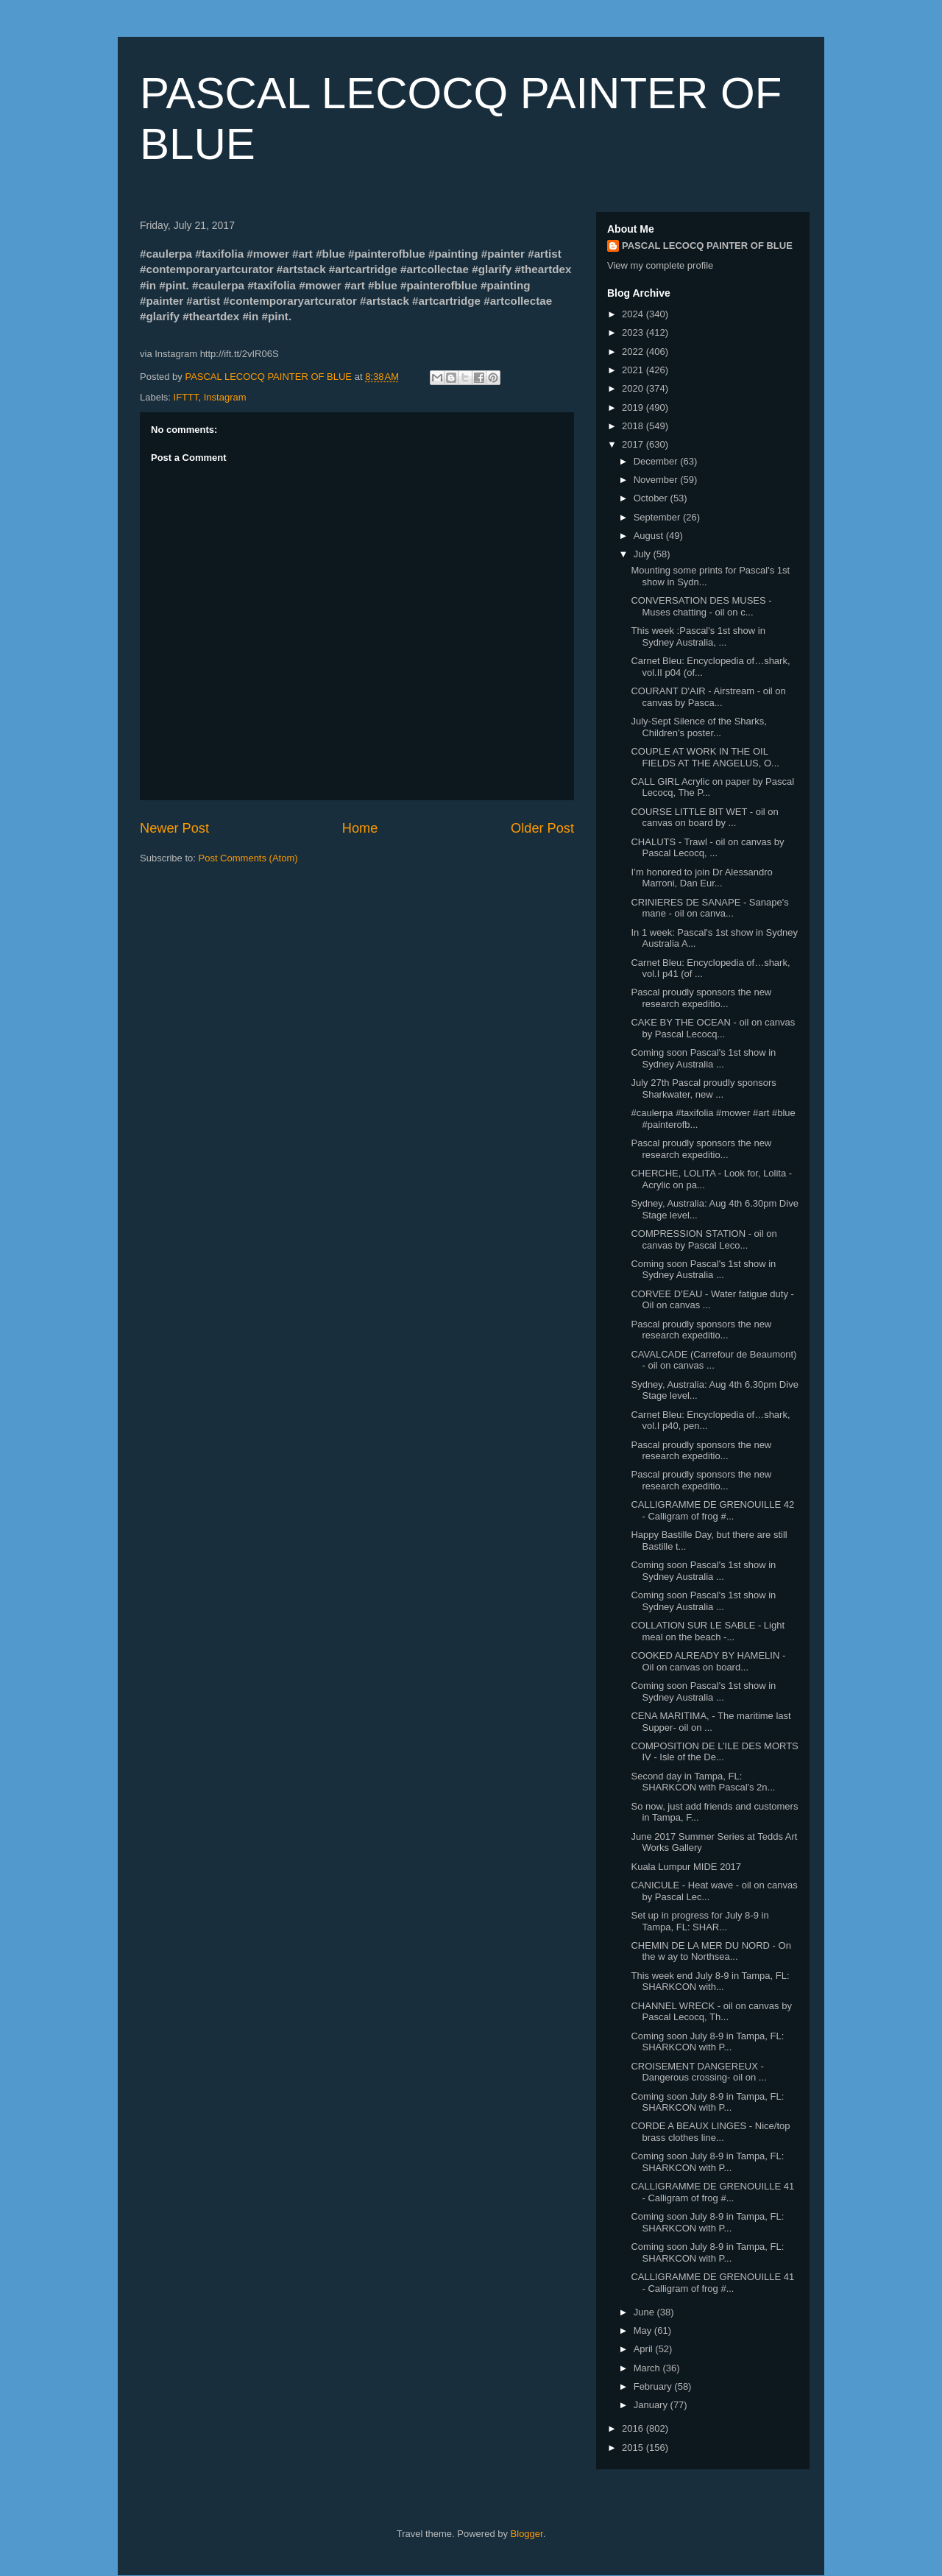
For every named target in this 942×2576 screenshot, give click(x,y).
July (644, 554)
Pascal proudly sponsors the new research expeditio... (701, 998)
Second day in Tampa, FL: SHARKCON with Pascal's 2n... (703, 1782)
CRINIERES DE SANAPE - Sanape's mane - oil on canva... (709, 908)
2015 (634, 2447)
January (652, 2404)
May (644, 2330)
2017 (634, 444)
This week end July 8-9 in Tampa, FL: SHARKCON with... (710, 1981)
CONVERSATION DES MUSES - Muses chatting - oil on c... (701, 606)
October (652, 498)
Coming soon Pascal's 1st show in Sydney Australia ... (703, 1058)
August (650, 535)
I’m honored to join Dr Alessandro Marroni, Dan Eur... (701, 878)
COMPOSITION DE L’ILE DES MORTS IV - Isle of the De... (714, 1751)
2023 (634, 332)
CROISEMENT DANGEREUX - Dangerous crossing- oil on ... (698, 2072)
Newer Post (174, 828)
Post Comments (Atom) (248, 858)
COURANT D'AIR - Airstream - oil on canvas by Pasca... (708, 696)
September (658, 517)
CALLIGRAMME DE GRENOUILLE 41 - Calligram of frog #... (712, 2192)
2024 (634, 314)
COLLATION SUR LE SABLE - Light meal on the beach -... (708, 1631)
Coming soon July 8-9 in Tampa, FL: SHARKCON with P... (707, 2041)
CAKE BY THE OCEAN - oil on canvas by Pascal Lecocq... (713, 1028)
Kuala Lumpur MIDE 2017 (686, 1866)
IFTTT (186, 397)
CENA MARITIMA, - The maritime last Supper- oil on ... (710, 1721)
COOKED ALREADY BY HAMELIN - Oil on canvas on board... (708, 1661)
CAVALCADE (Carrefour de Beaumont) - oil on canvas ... (713, 1360)
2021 (634, 369)
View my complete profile (660, 265)
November (657, 479)
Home (360, 828)
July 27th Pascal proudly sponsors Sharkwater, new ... (703, 1088)
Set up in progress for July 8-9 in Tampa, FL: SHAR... (699, 1921)
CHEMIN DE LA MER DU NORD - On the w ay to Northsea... (710, 1951)
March (648, 2368)
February (654, 2386)
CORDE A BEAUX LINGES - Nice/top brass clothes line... (710, 2131)
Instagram (225, 397)
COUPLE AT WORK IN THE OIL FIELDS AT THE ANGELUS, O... (705, 757)
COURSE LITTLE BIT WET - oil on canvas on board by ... (704, 817)
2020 (634, 388)
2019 (634, 407)
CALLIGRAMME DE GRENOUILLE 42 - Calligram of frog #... (712, 1510)
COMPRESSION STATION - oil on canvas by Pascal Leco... (703, 1239)
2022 (634, 351)
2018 (634, 425)
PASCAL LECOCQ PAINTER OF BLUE (707, 245)
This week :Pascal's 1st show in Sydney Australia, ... (698, 636)
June (645, 2312)
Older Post (542, 828)
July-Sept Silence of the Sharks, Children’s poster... (698, 727)
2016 (634, 2428)
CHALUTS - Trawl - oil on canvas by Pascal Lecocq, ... (707, 847)
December (657, 461)
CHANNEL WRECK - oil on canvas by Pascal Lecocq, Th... (711, 2011)
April (645, 2348)
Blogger (527, 2533)
